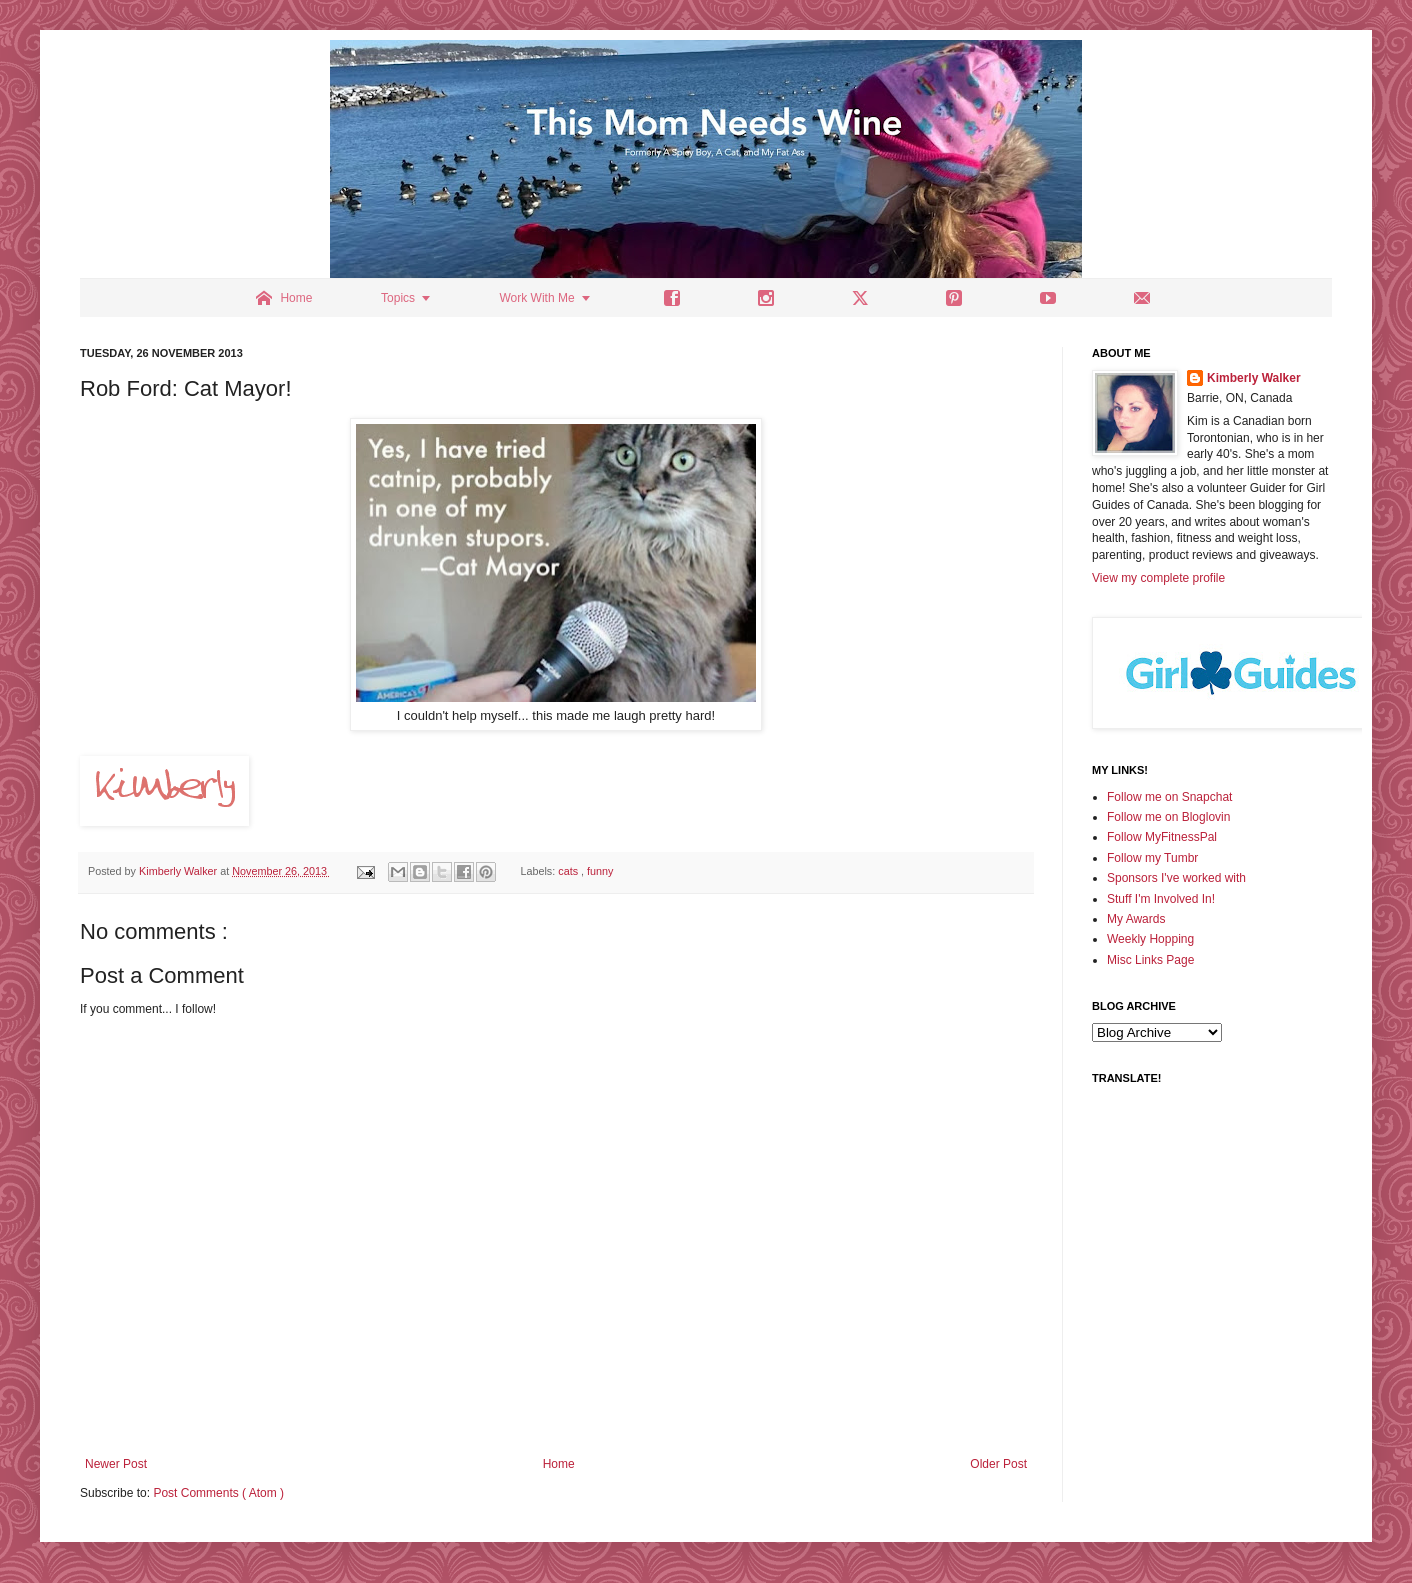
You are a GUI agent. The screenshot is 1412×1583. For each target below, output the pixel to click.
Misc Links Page (1150, 960)
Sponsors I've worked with (1176, 878)
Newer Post (116, 1464)
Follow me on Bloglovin (1168, 817)
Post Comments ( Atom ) (218, 1493)
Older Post (998, 1464)
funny (600, 871)
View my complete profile (1158, 578)
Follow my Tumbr (1152, 858)
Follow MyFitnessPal (1162, 837)
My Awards (1136, 919)
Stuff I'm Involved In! (1161, 899)
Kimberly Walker (1254, 378)
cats (569, 871)
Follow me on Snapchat (1169, 797)
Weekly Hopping (1150, 939)
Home (559, 1464)
